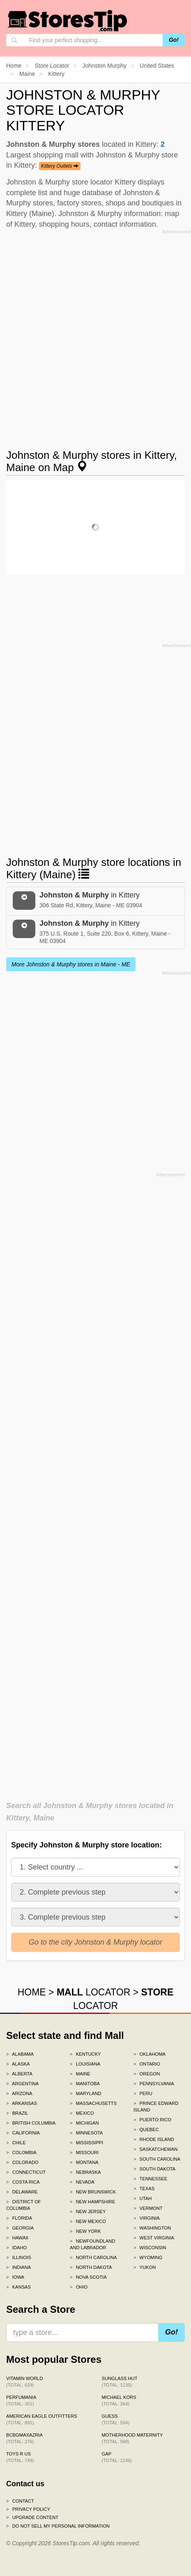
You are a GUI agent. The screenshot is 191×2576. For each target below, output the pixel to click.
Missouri (84, 2152)
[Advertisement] (95, 332)
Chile (16, 2142)
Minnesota (86, 2132)
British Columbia (30, 2122)
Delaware (22, 2191)
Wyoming (148, 2257)
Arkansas (21, 2103)
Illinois (18, 2257)
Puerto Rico (152, 2119)
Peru (142, 2093)
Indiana (18, 2267)
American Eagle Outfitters (41, 2419)
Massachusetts (93, 2103)
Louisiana (85, 2063)
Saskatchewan (155, 2149)
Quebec (146, 2129)
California (23, 2132)
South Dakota (154, 2168)
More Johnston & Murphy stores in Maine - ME (71, 964)
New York (85, 2231)
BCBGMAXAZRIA (24, 2438)
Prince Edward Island (155, 2106)
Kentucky (85, 2054)
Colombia (21, 2152)
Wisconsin (149, 2247)
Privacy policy (28, 2509)
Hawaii (17, 2237)
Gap (117, 2457)
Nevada (82, 2182)
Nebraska (85, 2172)
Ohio (78, 2286)
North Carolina (93, 2257)
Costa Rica (23, 2182)
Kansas (18, 2286)
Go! (174, 39)
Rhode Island (153, 2139)
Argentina (22, 2083)
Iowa (15, 2277)
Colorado (22, 2162)
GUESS (115, 2419)
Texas (143, 2188)
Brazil (17, 2113)
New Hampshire (92, 2201)
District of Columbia (23, 2205)
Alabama (20, 2054)
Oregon (146, 2073)
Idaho (16, 2247)
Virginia (146, 2218)
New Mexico (88, 2221)
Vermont (148, 2208)
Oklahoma (149, 2054)
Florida (19, 2218)
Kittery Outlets (59, 166)
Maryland (85, 2093)
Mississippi (86, 2142)
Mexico (82, 2113)
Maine (80, 2073)
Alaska (18, 2063)
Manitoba (85, 2083)
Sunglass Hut (120, 2381)
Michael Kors (119, 2400)
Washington (152, 2227)
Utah (142, 2198)
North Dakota (91, 2267)
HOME (32, 1992)
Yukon (144, 2267)
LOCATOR (93, 1992)
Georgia (20, 2227)
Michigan (84, 2122)
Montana (84, 2162)
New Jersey (88, 2211)
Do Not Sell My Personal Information (58, 2526)
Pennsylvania (153, 2083)
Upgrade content (32, 2517)
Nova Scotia (88, 2277)
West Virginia (153, 2237)
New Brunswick (93, 2191)
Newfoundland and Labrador (92, 2244)
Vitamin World (24, 2381)
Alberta (19, 2073)
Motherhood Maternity (132, 2438)
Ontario (146, 2063)
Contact (20, 2501)
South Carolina (156, 2159)
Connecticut (26, 2172)
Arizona (19, 2093)
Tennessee (150, 2178)
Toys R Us (20, 2457)
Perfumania (21, 2400)
